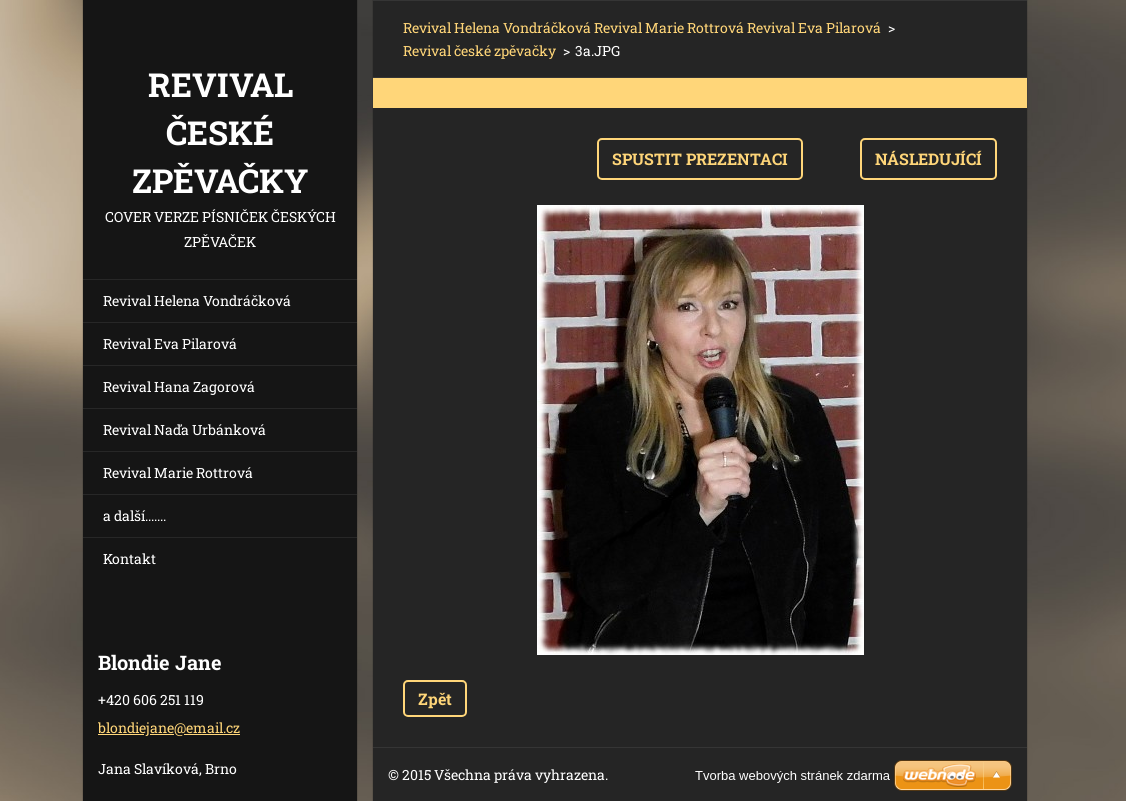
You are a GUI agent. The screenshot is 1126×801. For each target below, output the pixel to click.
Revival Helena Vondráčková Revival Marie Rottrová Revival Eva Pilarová (642, 27)
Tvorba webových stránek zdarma (792, 775)
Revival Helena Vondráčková (197, 300)
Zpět (435, 698)
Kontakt (129, 558)
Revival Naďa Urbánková (184, 429)
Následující (928, 158)
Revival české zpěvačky (479, 50)
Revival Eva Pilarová (170, 343)
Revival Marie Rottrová (178, 472)
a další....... (134, 515)
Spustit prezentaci (700, 158)
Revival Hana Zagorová (179, 386)
